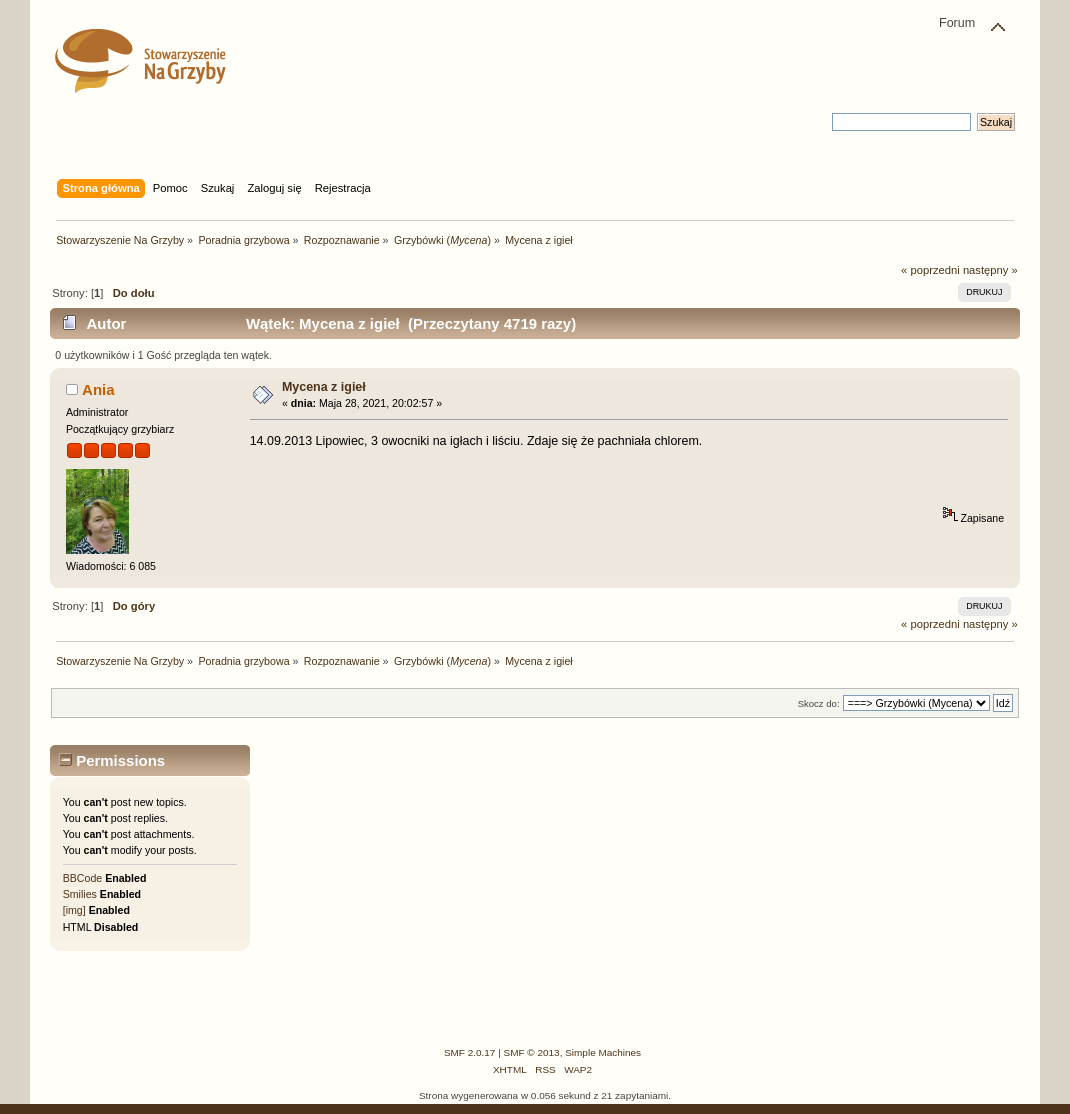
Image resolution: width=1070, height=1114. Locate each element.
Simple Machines (603, 1052)
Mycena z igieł (324, 387)
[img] (74, 910)
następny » (990, 270)
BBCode (82, 878)
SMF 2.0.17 (470, 1052)
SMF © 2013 (532, 1052)
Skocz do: (819, 703)
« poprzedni (930, 270)
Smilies (80, 894)
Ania (98, 389)
